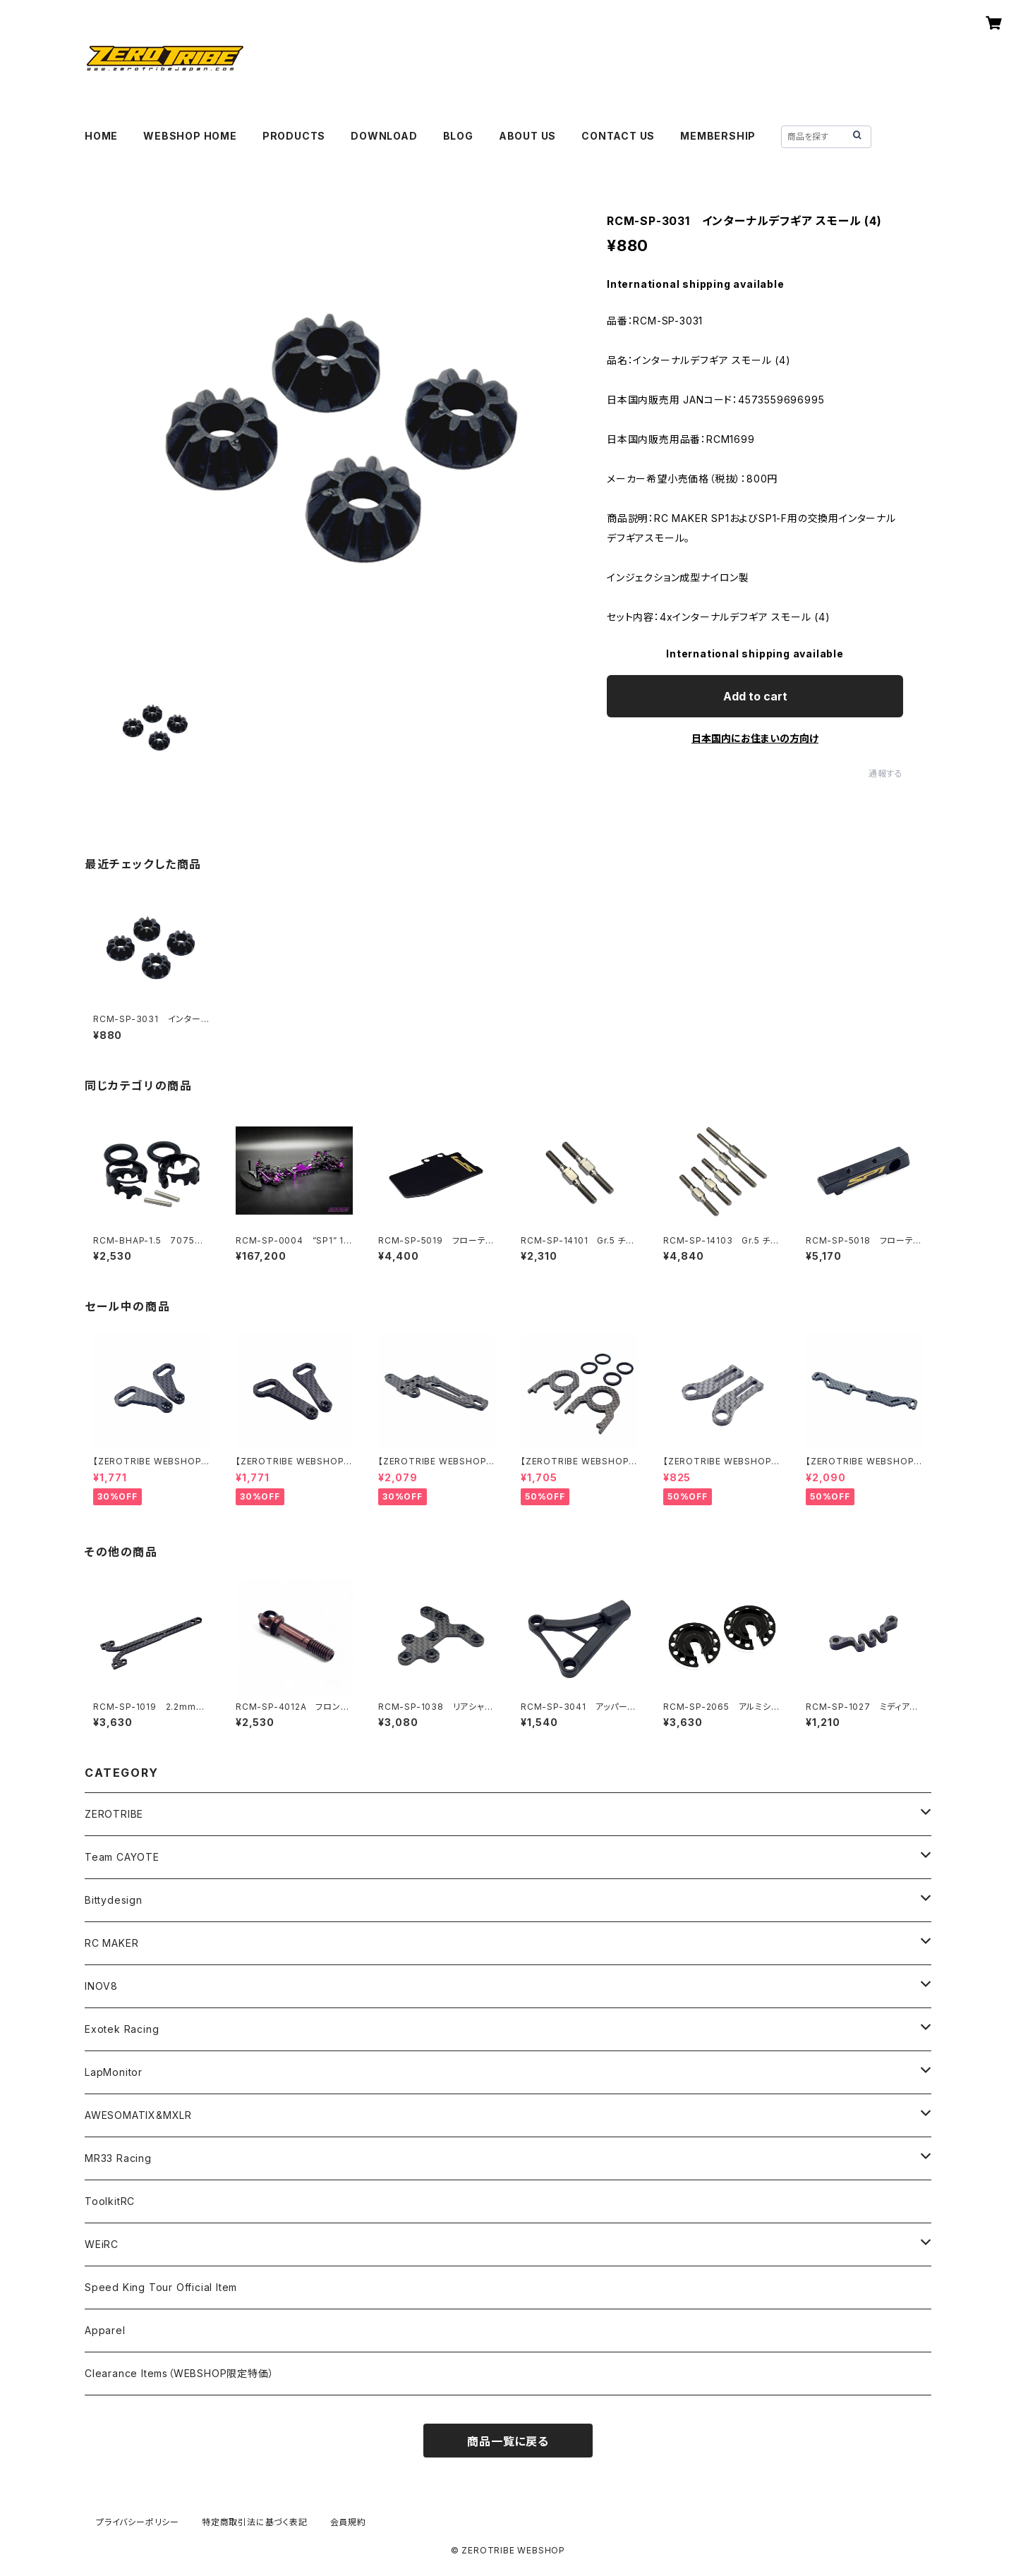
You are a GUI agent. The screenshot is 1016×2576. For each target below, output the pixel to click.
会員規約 (348, 2522)
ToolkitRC (110, 2201)
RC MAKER (111, 1943)
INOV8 (101, 1986)
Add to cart (755, 696)
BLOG (458, 136)
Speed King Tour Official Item (161, 2287)
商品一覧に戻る (508, 2441)
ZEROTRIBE (114, 1814)
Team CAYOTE (122, 1857)
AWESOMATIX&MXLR (138, 2115)
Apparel (105, 2330)
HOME (101, 136)
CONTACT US (618, 136)
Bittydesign (114, 1900)
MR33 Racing (118, 2158)
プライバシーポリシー (137, 2522)
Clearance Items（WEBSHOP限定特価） (179, 2373)
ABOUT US (527, 136)
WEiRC (102, 2244)
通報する (886, 773)
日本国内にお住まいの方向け (754, 738)
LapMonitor (114, 2072)
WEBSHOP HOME (190, 136)
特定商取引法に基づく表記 (255, 2522)
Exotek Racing (122, 2029)
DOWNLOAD (384, 136)
